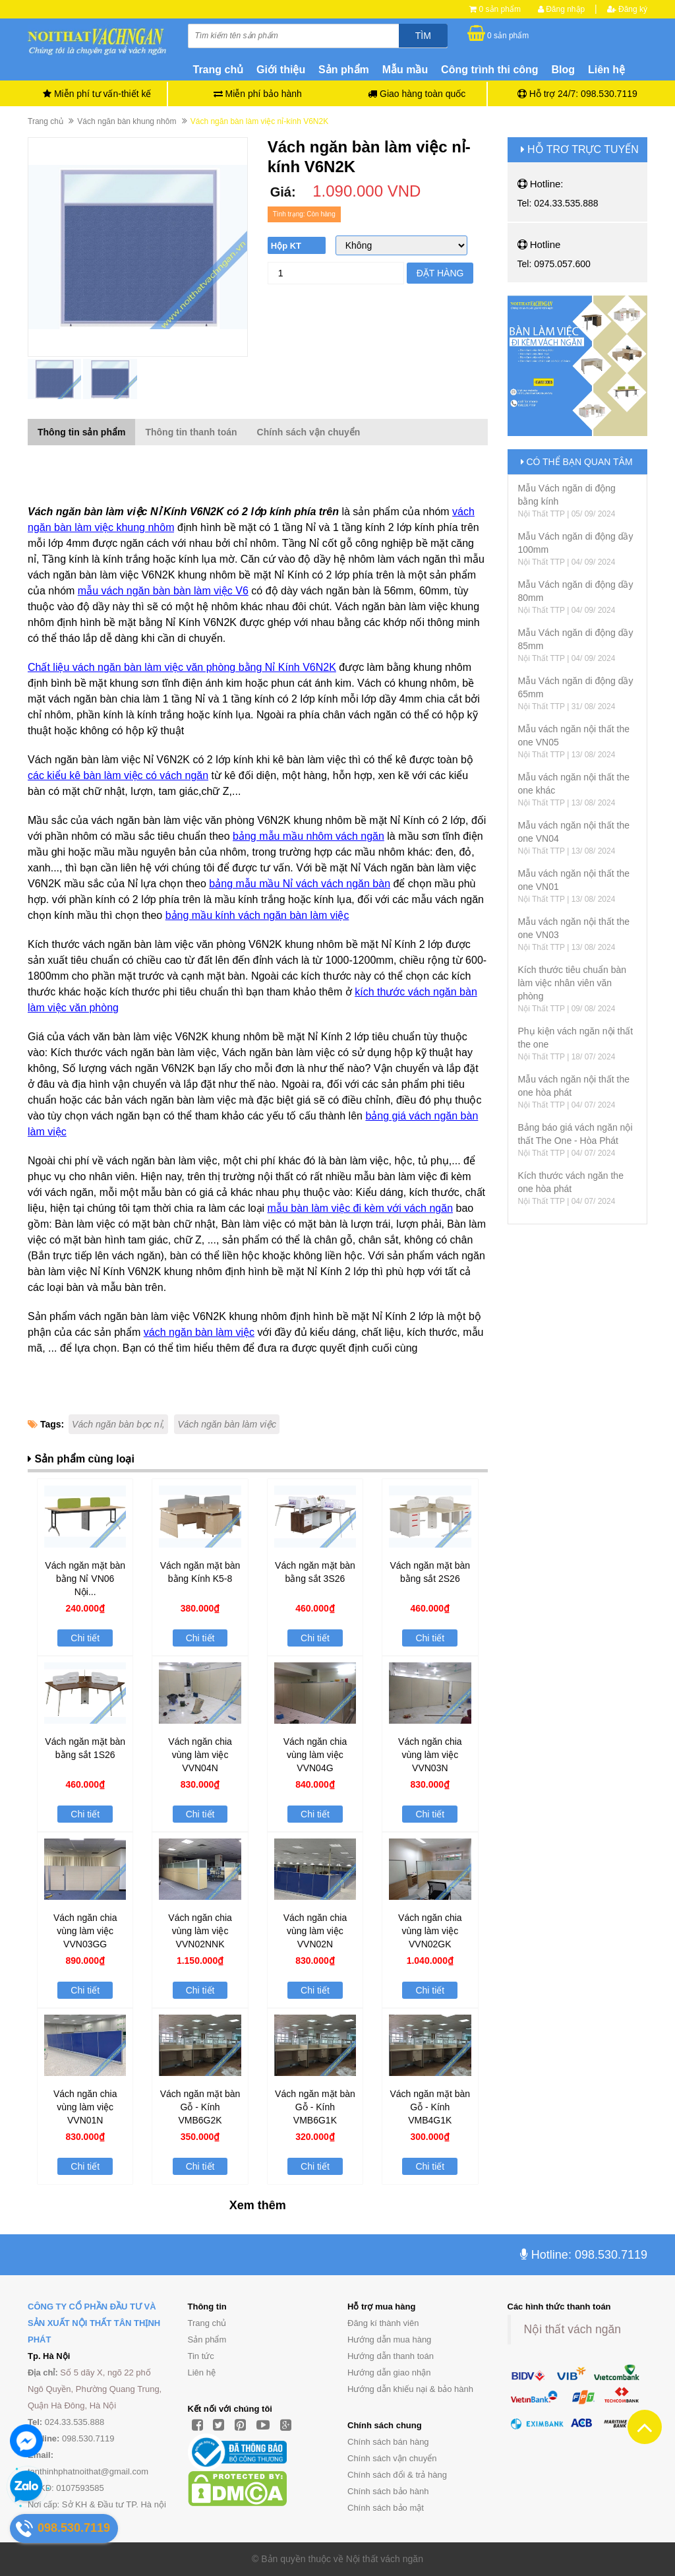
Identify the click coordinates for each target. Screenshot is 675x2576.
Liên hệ (606, 69)
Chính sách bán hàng (388, 2442)
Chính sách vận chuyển (391, 2458)
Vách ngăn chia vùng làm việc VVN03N (430, 1754)
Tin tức (201, 2356)
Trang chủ (218, 69)
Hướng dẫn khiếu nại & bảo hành (410, 2389)
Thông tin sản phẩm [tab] (81, 432)
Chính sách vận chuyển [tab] (309, 432)
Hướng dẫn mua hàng (389, 2339)
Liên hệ (202, 2372)
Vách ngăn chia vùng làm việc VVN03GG (85, 1930)
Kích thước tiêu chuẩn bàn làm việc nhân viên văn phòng (572, 982)
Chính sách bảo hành (387, 2491)
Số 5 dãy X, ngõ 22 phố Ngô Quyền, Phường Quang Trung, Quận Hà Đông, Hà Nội (94, 2389)
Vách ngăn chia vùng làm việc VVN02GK (430, 1930)
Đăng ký (627, 9)
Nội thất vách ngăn (572, 2329)
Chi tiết (85, 1638)
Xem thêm (257, 2205)
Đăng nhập (561, 9)
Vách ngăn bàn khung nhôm (126, 121)
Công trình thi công (490, 69)
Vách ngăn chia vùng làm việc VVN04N (200, 1754)
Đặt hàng (440, 273)
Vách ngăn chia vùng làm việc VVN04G (315, 1754)
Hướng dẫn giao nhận (388, 2372)
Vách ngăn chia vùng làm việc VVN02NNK (200, 1930)
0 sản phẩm (500, 9)
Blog (563, 69)
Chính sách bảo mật (385, 2508)
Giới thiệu (280, 69)
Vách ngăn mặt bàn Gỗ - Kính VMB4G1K (430, 2107)
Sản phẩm (207, 2339)
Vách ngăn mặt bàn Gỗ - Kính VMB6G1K (315, 2107)
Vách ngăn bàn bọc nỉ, (118, 1424)
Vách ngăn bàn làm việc (226, 1424)
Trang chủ (207, 2323)
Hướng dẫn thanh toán (390, 2356)
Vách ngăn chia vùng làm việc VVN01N (85, 2107)
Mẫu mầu (405, 69)
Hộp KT (286, 246)
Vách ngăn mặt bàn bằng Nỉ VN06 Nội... (85, 1578)
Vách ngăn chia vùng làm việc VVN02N (315, 1930)
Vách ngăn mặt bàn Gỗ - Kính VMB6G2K (200, 2107)
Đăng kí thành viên (383, 2323)
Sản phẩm (343, 69)
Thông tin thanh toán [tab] (191, 432)
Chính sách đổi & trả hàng (397, 2475)
